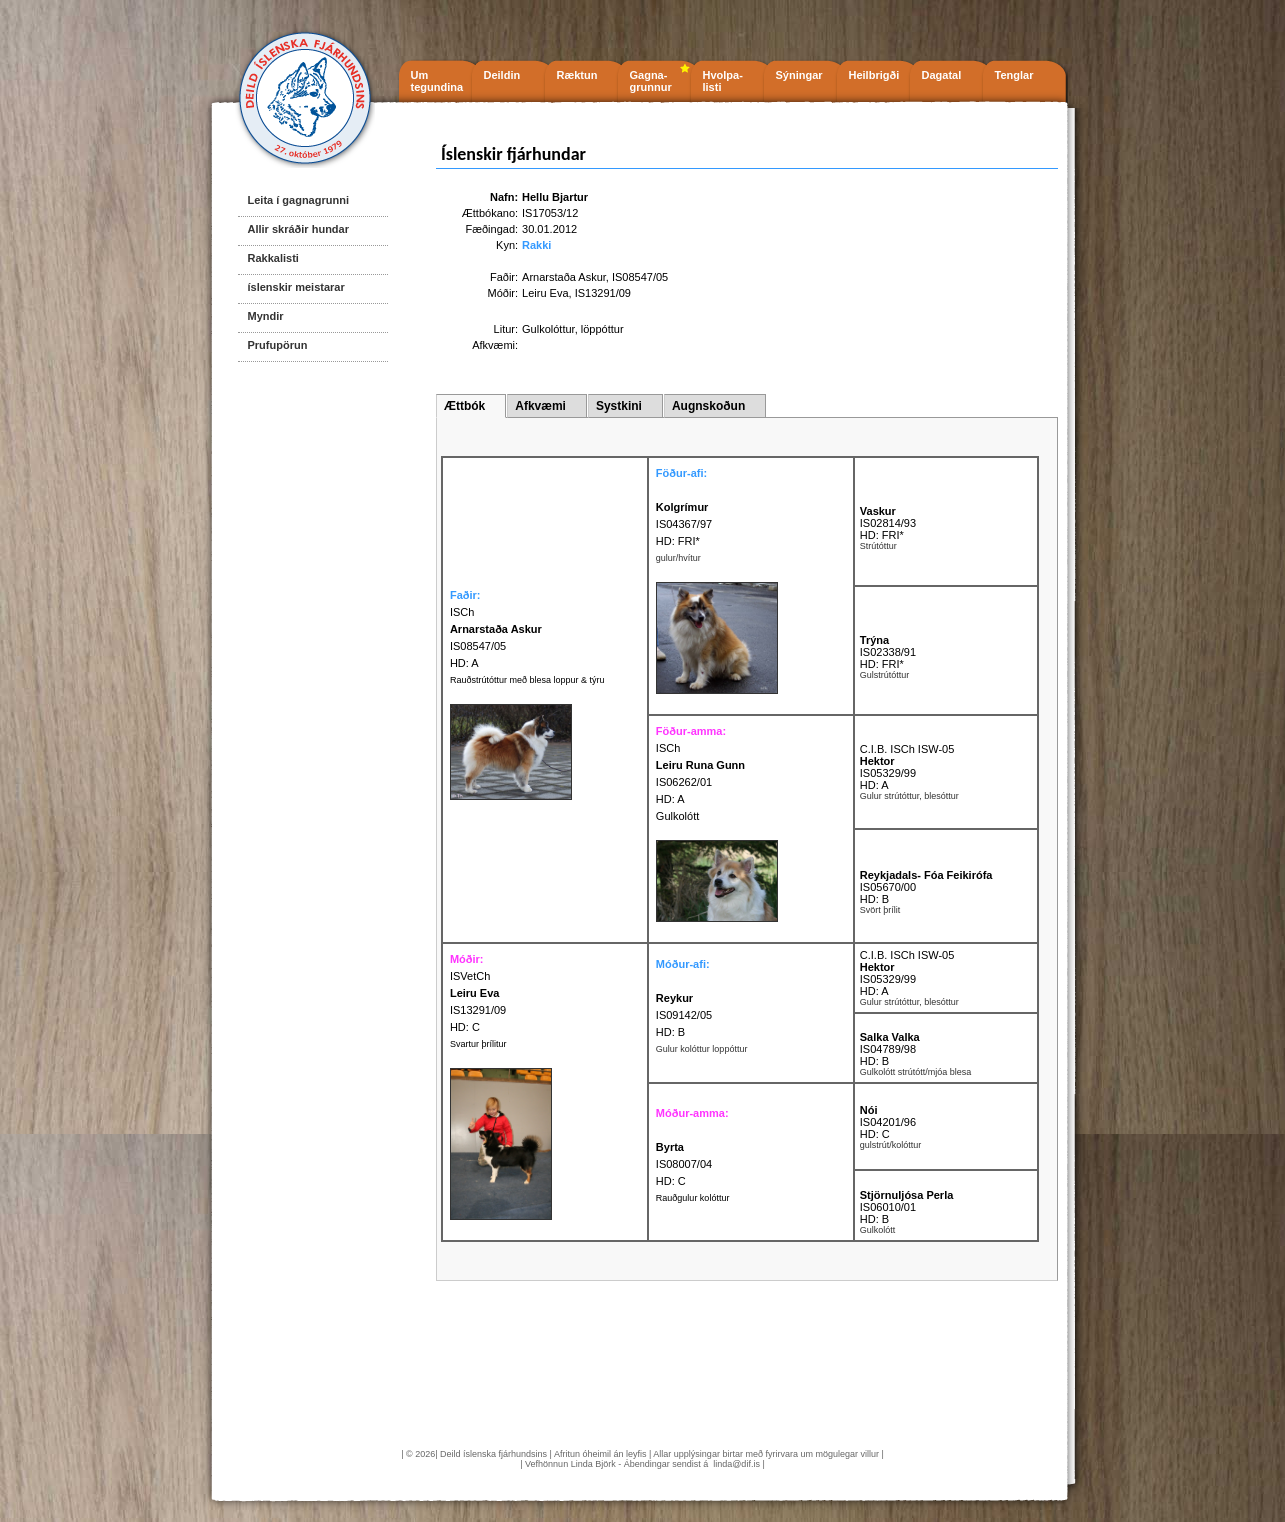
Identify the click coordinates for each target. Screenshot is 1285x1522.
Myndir (266, 316)
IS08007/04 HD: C (684, 1164)
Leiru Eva (545, 293)
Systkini (619, 406)
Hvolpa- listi (723, 81)
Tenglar (1014, 75)
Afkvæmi (540, 406)
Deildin (502, 75)
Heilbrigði (874, 75)
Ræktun (577, 75)
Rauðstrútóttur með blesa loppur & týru (527, 680)
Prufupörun (278, 345)
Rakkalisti (273, 258)
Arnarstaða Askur (564, 277)
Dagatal (942, 75)
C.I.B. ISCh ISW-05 (907, 749)
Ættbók (464, 406)
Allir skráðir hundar (298, 229)
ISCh (668, 748)
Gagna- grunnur (651, 81)
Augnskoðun (708, 406)
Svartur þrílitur (478, 1044)
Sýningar (799, 75)
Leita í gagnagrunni (298, 200)
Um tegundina (437, 81)
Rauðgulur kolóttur (693, 1198)
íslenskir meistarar (296, 287)
